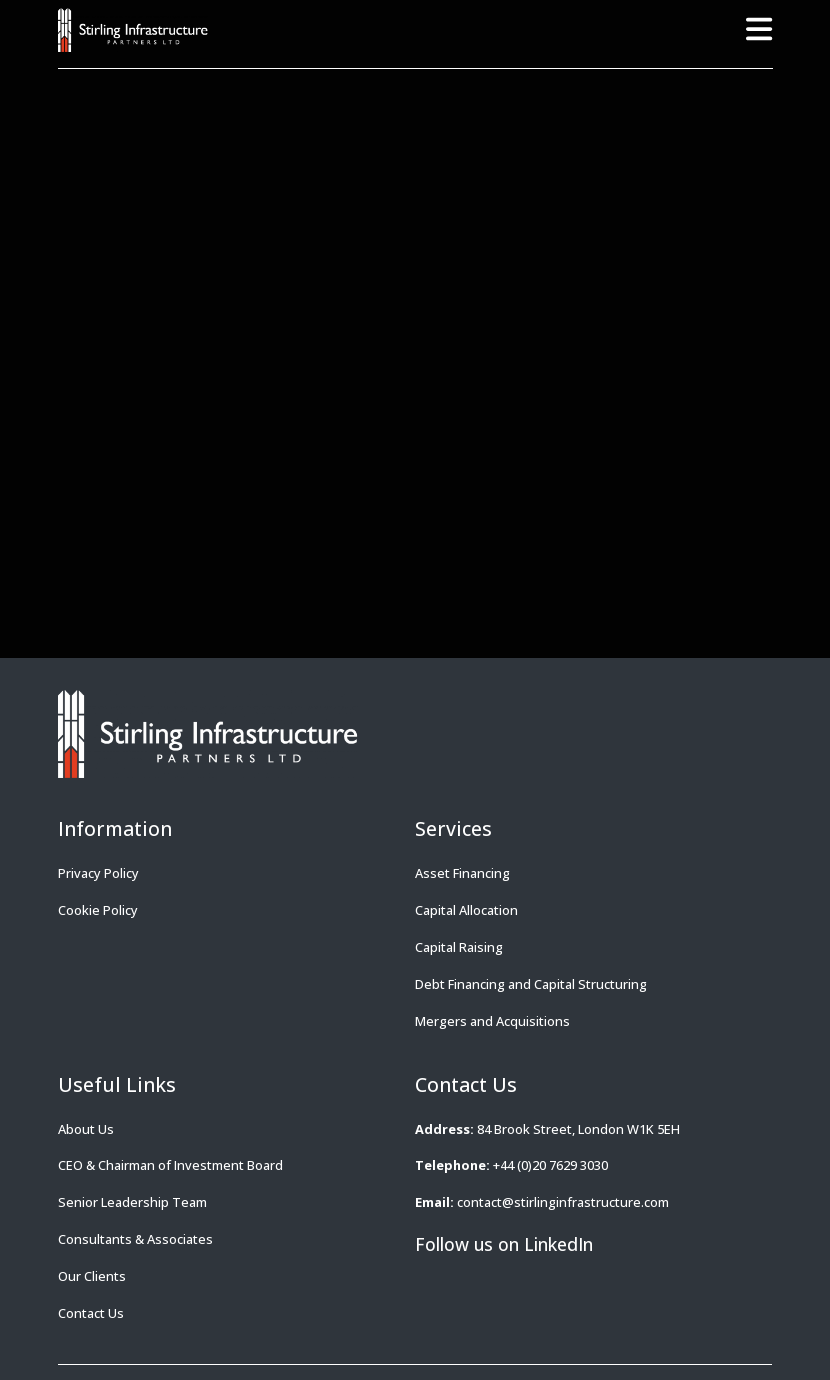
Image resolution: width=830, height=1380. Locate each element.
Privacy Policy (98, 873)
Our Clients (92, 1276)
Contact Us (91, 1313)
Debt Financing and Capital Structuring (531, 984)
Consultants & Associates (135, 1239)
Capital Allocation (466, 910)
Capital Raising (459, 947)
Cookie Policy (98, 910)
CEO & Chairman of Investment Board (170, 1165)
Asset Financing (462, 873)
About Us (86, 1129)
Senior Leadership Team (132, 1202)
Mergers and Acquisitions (492, 1021)
